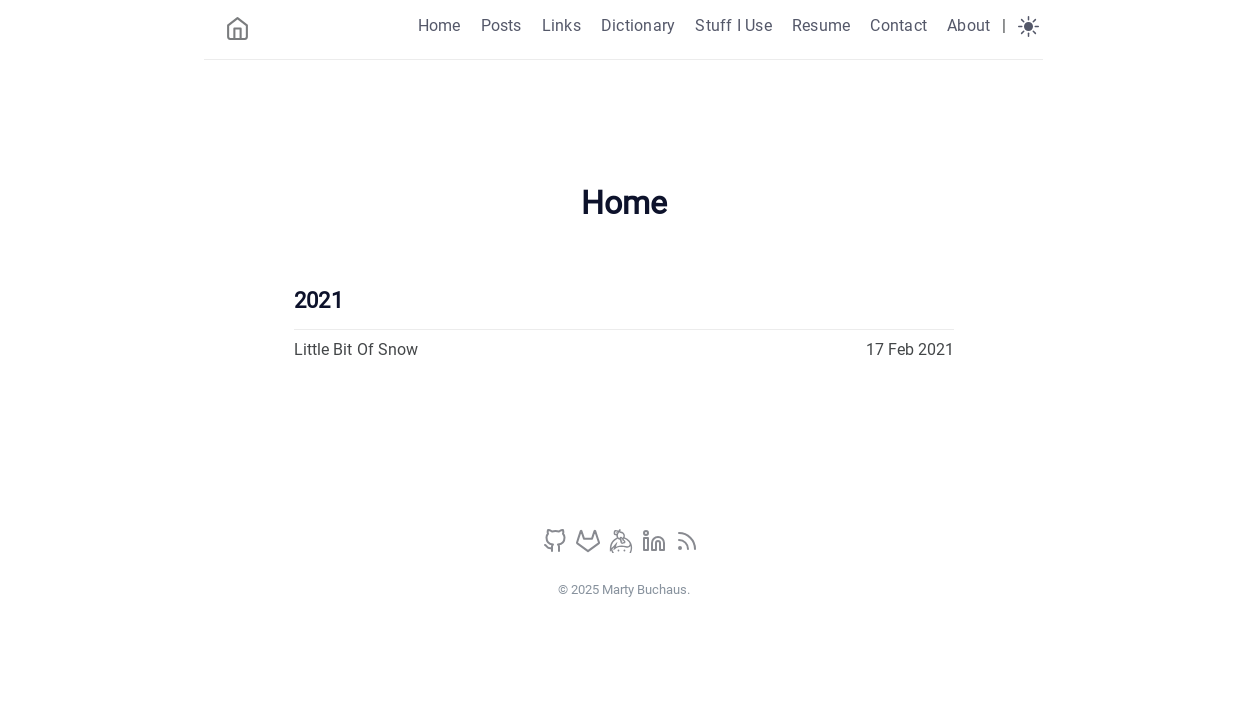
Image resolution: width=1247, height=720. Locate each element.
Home (439, 25)
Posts (501, 25)
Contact (898, 25)
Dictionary (638, 25)
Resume (821, 25)
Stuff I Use (733, 25)
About (968, 25)
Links (561, 25)
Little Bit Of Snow (356, 349)
